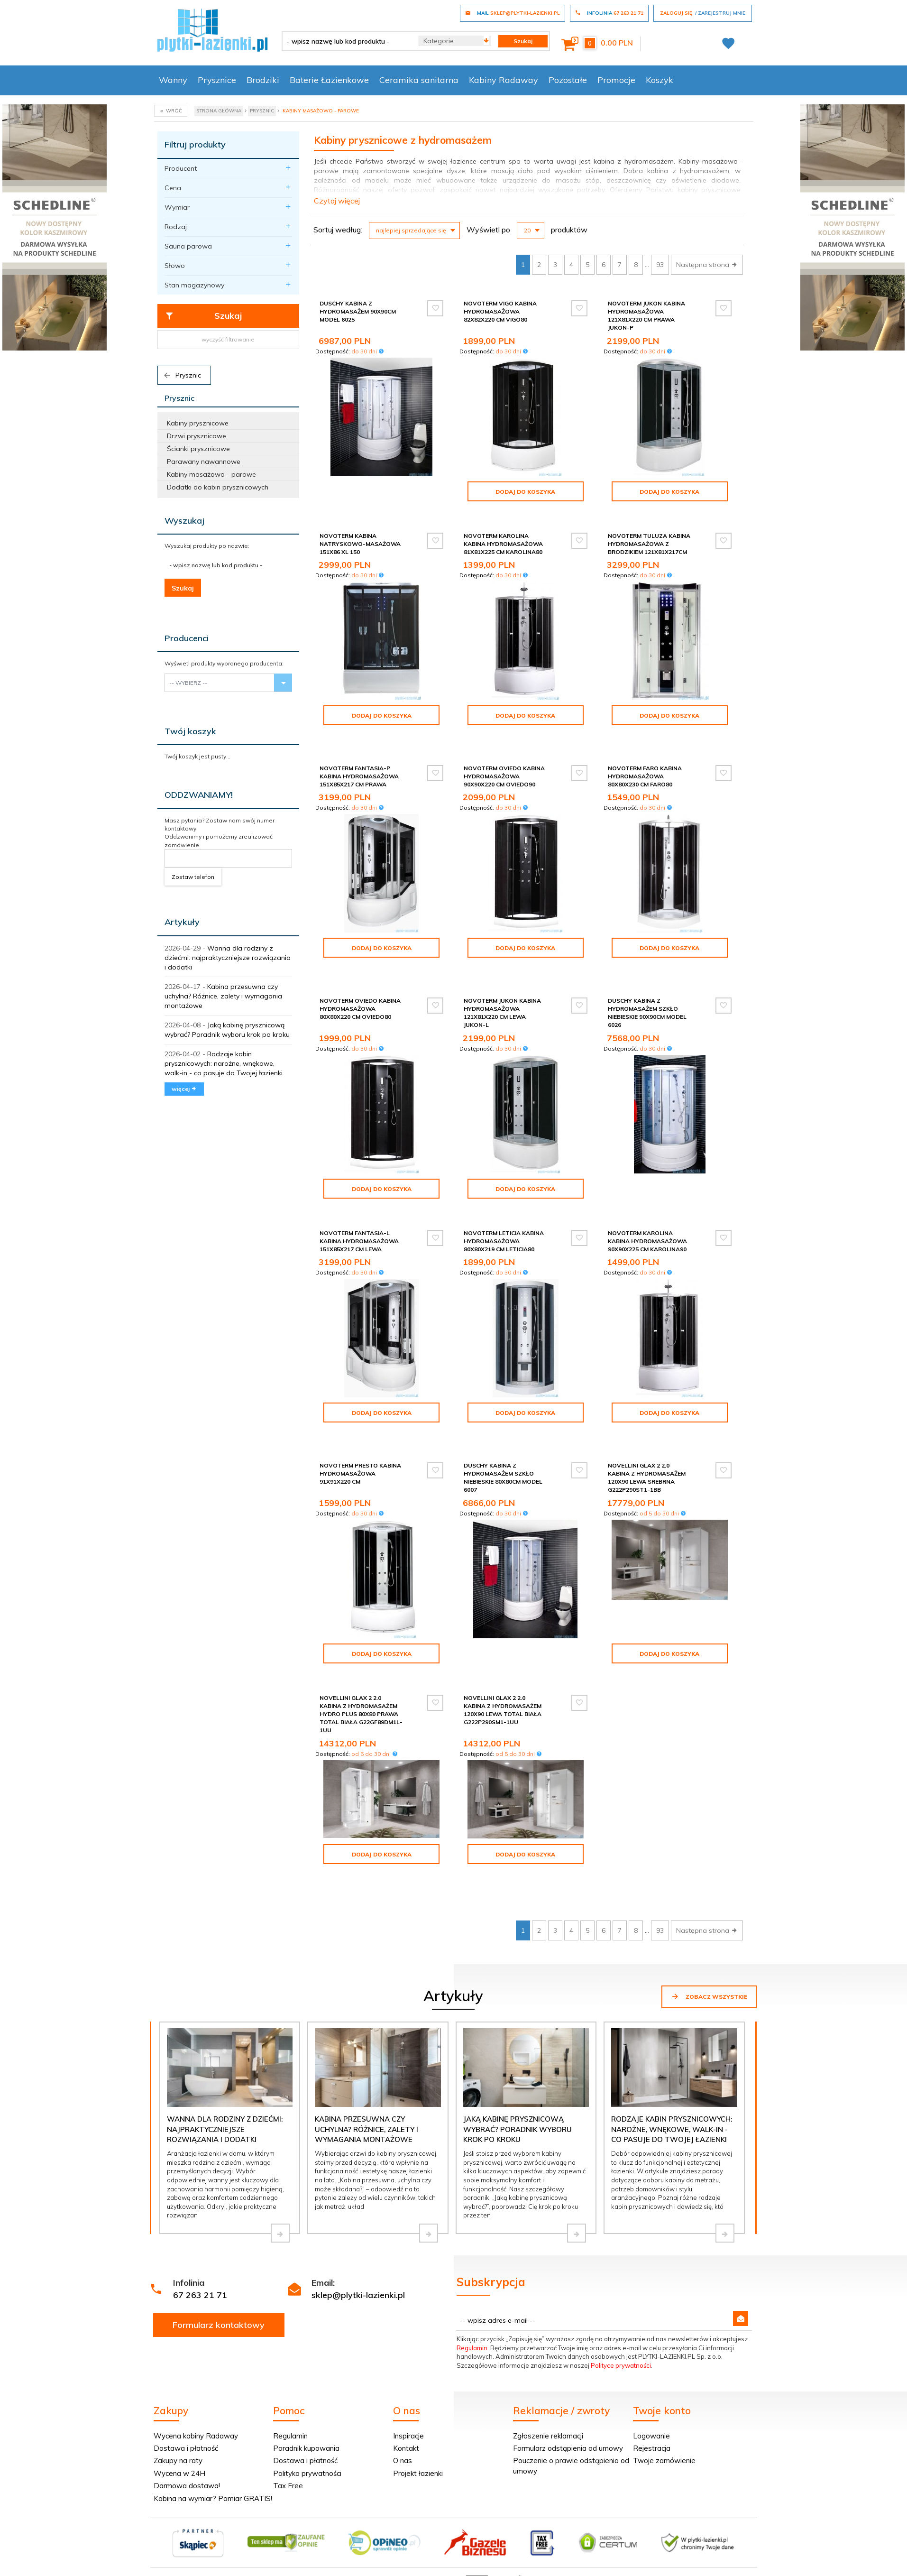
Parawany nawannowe (203, 461)
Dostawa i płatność (186, 2390)
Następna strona (707, 264)
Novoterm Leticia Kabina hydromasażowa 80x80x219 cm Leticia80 (504, 1224)
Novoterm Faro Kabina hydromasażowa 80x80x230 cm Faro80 (645, 767)
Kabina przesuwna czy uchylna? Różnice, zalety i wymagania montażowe (223, 996)
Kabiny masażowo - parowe (211, 474)
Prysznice (217, 79)
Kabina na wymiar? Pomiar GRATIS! (213, 2441)
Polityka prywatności (307, 2415)
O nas (402, 2403)
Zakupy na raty (178, 2403)
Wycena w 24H (179, 2415)
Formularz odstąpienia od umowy (568, 2390)
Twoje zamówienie (664, 2403)
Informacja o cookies (606, 2526)
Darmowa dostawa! (187, 2428)
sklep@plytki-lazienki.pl (358, 2237)
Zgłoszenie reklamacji (548, 2378)
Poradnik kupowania (306, 2390)
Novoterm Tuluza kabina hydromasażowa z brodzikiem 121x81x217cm (649, 543)
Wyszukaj (184, 520)
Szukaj (203, 316)
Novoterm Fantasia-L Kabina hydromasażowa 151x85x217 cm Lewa (359, 1224)
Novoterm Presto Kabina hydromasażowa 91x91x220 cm (360, 1447)
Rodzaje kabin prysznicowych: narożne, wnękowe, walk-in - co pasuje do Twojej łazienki (224, 1063)
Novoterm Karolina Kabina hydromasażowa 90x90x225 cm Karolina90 (647, 1224)
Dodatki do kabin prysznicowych (217, 487)
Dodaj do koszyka (525, 491)
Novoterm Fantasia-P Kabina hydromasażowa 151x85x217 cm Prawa (359, 767)
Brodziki (263, 79)
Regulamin (472, 2290)
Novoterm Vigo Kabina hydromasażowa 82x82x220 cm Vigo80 (500, 311)
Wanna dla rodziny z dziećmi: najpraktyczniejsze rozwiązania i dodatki (228, 957)
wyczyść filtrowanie (228, 339)
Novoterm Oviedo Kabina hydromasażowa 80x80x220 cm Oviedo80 (360, 991)
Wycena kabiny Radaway (196, 2378)
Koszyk (659, 79)
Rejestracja (651, 2390)
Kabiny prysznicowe (198, 423)
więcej (184, 1088)
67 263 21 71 (200, 2237)
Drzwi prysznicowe (196, 436)
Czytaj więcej (337, 200)
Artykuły (182, 921)
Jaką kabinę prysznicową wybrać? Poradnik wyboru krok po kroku (517, 2072)
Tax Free (288, 2428)
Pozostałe (568, 79)
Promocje (616, 79)
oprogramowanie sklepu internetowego (698, 2526)
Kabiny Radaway (503, 79)
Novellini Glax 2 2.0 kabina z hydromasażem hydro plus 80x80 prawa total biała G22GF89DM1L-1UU (361, 1688)
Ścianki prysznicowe (198, 448)
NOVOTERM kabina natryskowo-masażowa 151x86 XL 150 (360, 543)
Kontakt (406, 2390)
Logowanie (651, 2378)
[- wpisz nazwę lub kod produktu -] (347, 41)
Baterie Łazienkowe (329, 79)
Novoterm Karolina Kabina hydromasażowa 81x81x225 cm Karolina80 (503, 543)
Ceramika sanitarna (418, 79)
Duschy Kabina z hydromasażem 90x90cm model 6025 (358, 311)
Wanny (173, 79)
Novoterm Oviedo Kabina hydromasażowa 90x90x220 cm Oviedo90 (504, 767)
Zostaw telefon (193, 876)
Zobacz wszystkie (709, 1939)
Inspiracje (408, 2378)
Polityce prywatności (621, 2308)
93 (660, 264)
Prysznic (182, 375)
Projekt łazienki (418, 2415)
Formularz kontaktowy (219, 2267)
